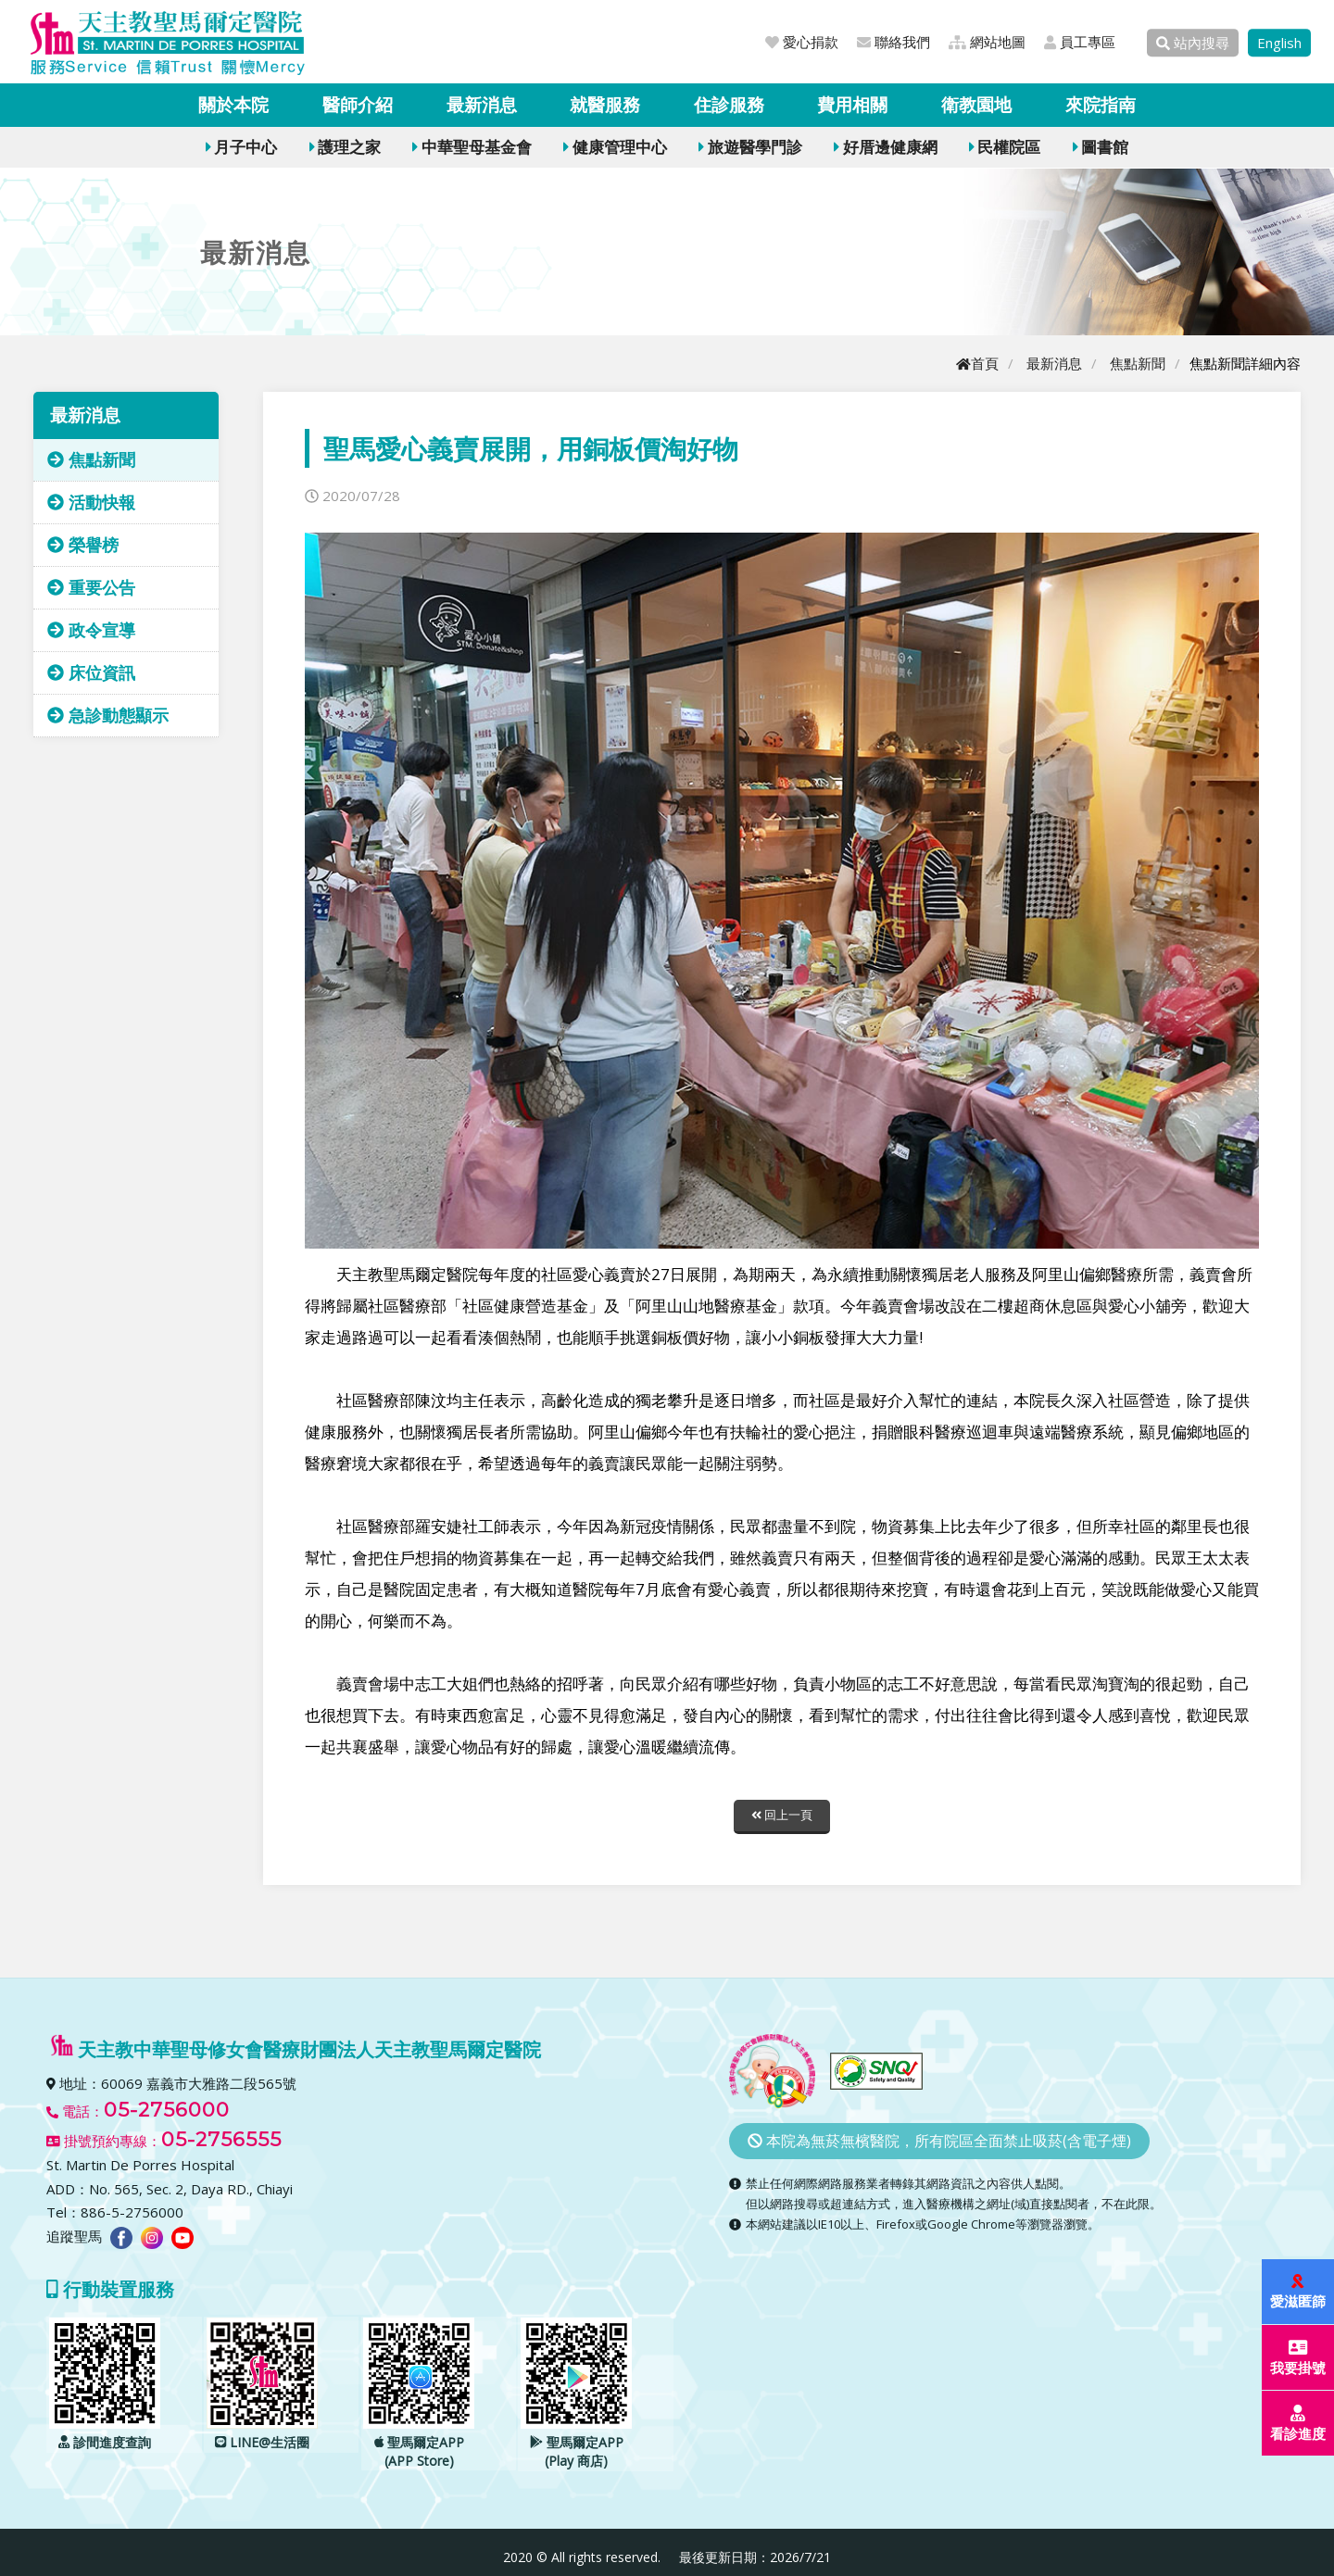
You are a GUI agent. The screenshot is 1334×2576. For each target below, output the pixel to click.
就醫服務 (605, 105)
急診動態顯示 (108, 715)
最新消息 (482, 105)
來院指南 (1100, 105)
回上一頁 (781, 1815)
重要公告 (91, 587)
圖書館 (1100, 146)
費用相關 (852, 105)
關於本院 (233, 105)
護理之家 (345, 146)
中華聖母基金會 (471, 146)
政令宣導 (91, 630)
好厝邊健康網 (885, 146)
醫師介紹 (357, 105)
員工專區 (1079, 41)
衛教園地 (976, 105)
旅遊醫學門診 (749, 146)
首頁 (977, 363)
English (1279, 42)
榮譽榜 (83, 545)
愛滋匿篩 (1299, 2292)
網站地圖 (987, 41)
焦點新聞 (1137, 363)
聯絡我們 (893, 41)
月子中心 (241, 146)
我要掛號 (1299, 2358)
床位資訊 (91, 672)
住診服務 (729, 105)
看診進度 (1299, 2424)
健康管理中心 (614, 146)
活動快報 (91, 502)
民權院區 (1004, 146)
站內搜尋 (1192, 42)
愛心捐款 (801, 41)
